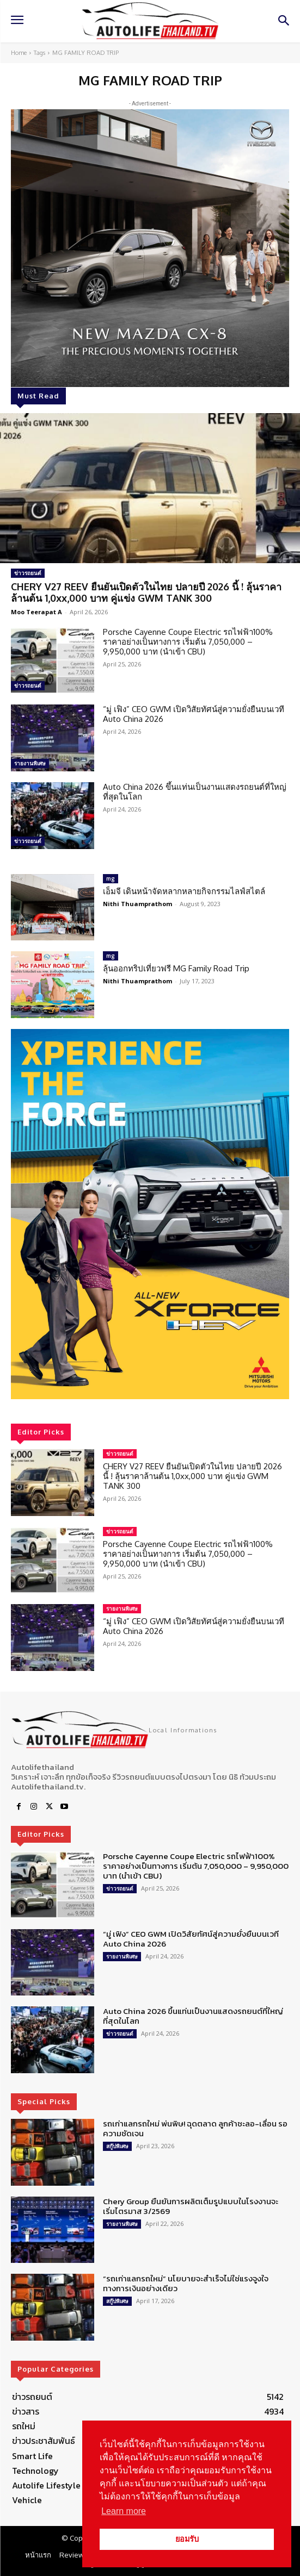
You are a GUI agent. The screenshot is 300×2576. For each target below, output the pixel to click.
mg (110, 878)
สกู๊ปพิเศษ (117, 2146)
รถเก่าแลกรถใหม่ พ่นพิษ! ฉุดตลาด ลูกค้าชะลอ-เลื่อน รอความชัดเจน (195, 2128)
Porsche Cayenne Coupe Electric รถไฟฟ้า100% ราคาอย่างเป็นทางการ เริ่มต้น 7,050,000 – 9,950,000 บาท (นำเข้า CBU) (188, 642)
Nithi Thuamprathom (137, 904)
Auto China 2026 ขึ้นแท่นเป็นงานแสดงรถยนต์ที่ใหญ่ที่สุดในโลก (194, 792)
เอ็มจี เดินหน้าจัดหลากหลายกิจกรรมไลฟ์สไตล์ (184, 891)
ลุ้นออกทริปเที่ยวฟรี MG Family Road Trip (176, 968)
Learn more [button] (123, 2511)
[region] (150, 1214)
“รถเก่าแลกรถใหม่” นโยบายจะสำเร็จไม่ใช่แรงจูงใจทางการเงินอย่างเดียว (185, 2283)
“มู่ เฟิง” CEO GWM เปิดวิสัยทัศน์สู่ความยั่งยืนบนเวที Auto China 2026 (193, 714)
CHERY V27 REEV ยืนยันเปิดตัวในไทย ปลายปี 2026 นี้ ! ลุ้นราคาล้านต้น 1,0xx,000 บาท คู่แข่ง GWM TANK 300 (146, 592)
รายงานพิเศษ (30, 763)
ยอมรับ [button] (187, 2539)
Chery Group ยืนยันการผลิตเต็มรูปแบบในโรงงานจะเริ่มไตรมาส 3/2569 (190, 2206)
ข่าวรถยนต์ (27, 573)
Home (19, 53)
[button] (150, 1214)
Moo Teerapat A (36, 612)
